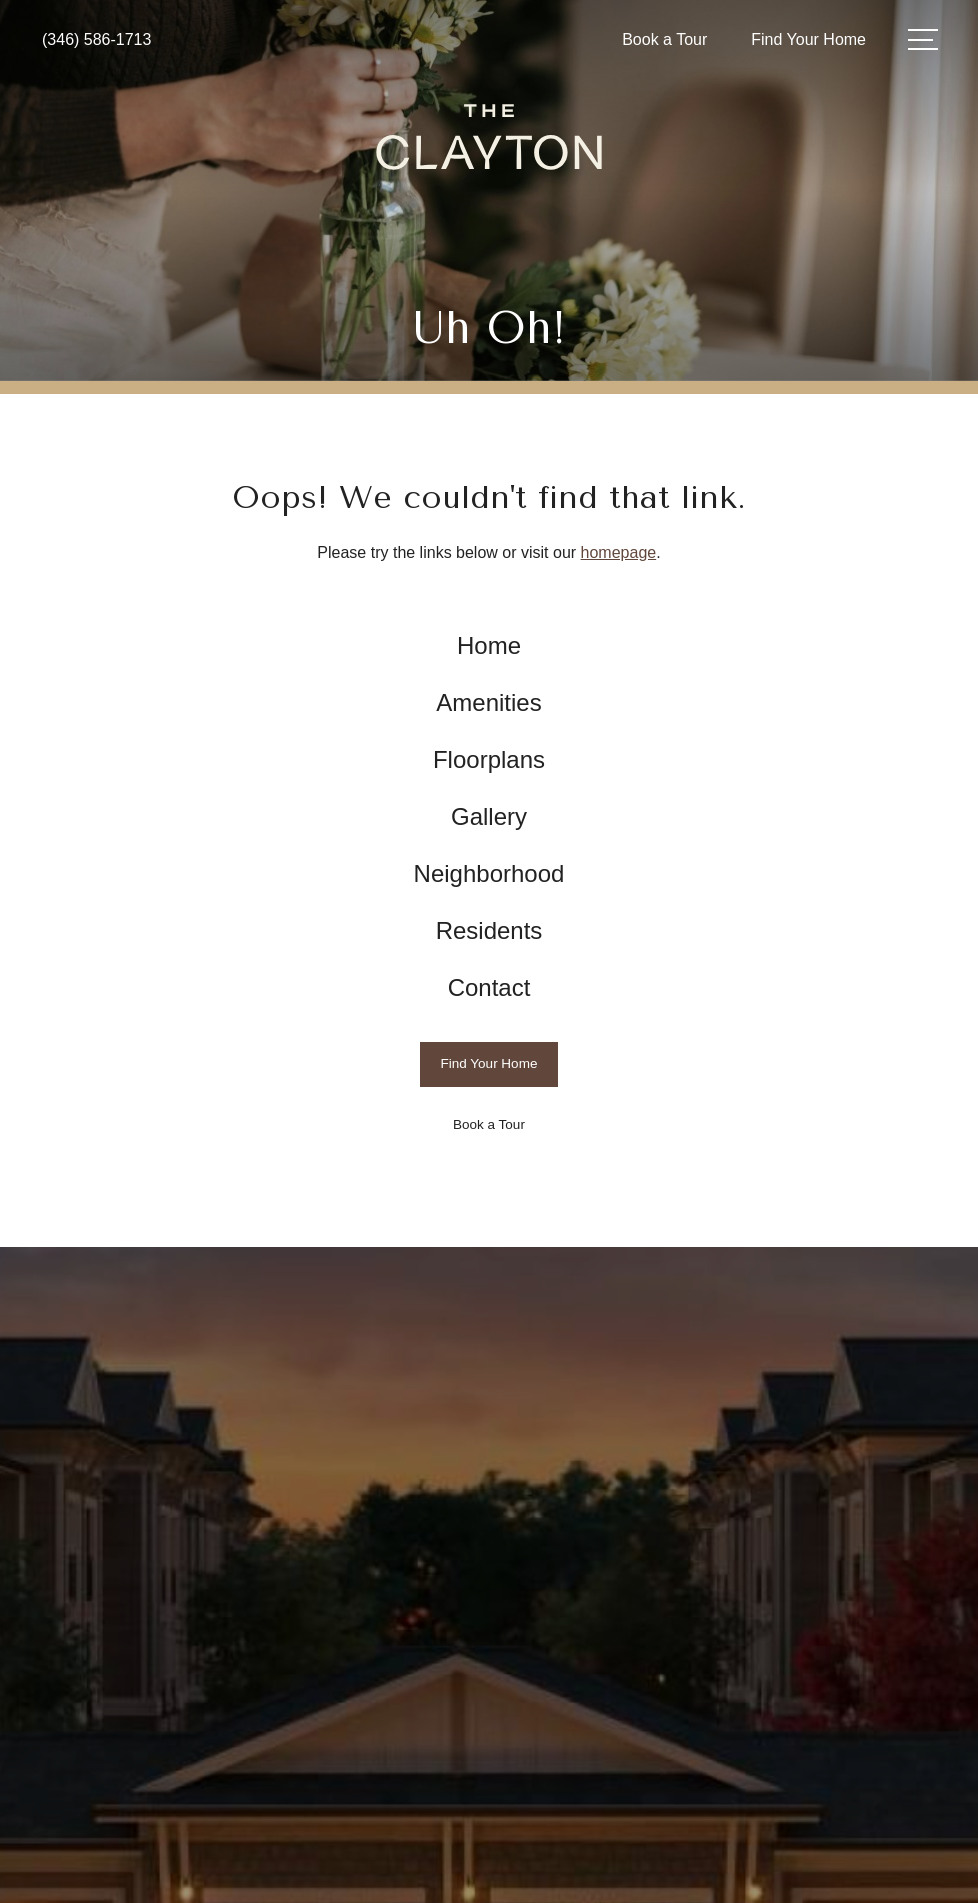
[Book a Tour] (489, 1125)
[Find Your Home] (489, 1064)
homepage (619, 552)
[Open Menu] (923, 39)
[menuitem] (489, 646)
